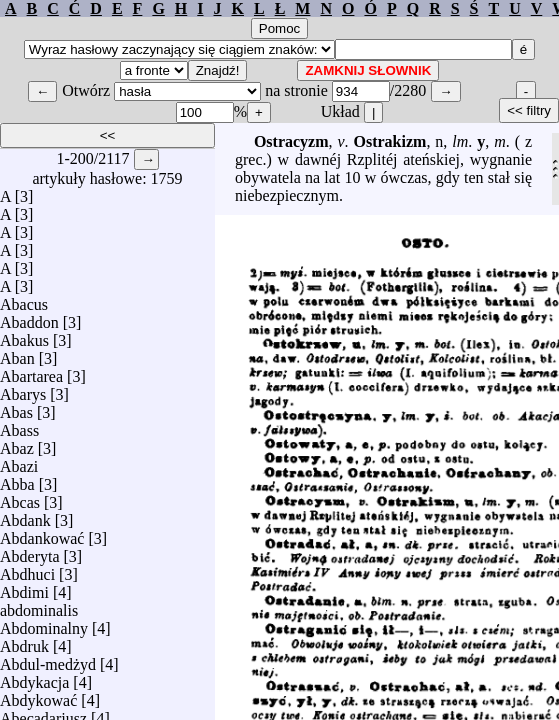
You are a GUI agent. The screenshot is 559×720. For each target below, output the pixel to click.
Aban (17, 353)
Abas (16, 407)
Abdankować (42, 533)
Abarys (23, 389)
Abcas (20, 497)
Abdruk (24, 641)
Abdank (25, 515)
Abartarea (31, 371)
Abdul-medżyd (48, 659)
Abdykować (38, 695)
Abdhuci (27, 569)
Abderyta (30, 551)
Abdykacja (34, 677)
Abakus (24, 335)
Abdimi (24, 587)
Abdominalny (44, 623)
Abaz (17, 443)
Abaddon (29, 317)
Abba (17, 479)
